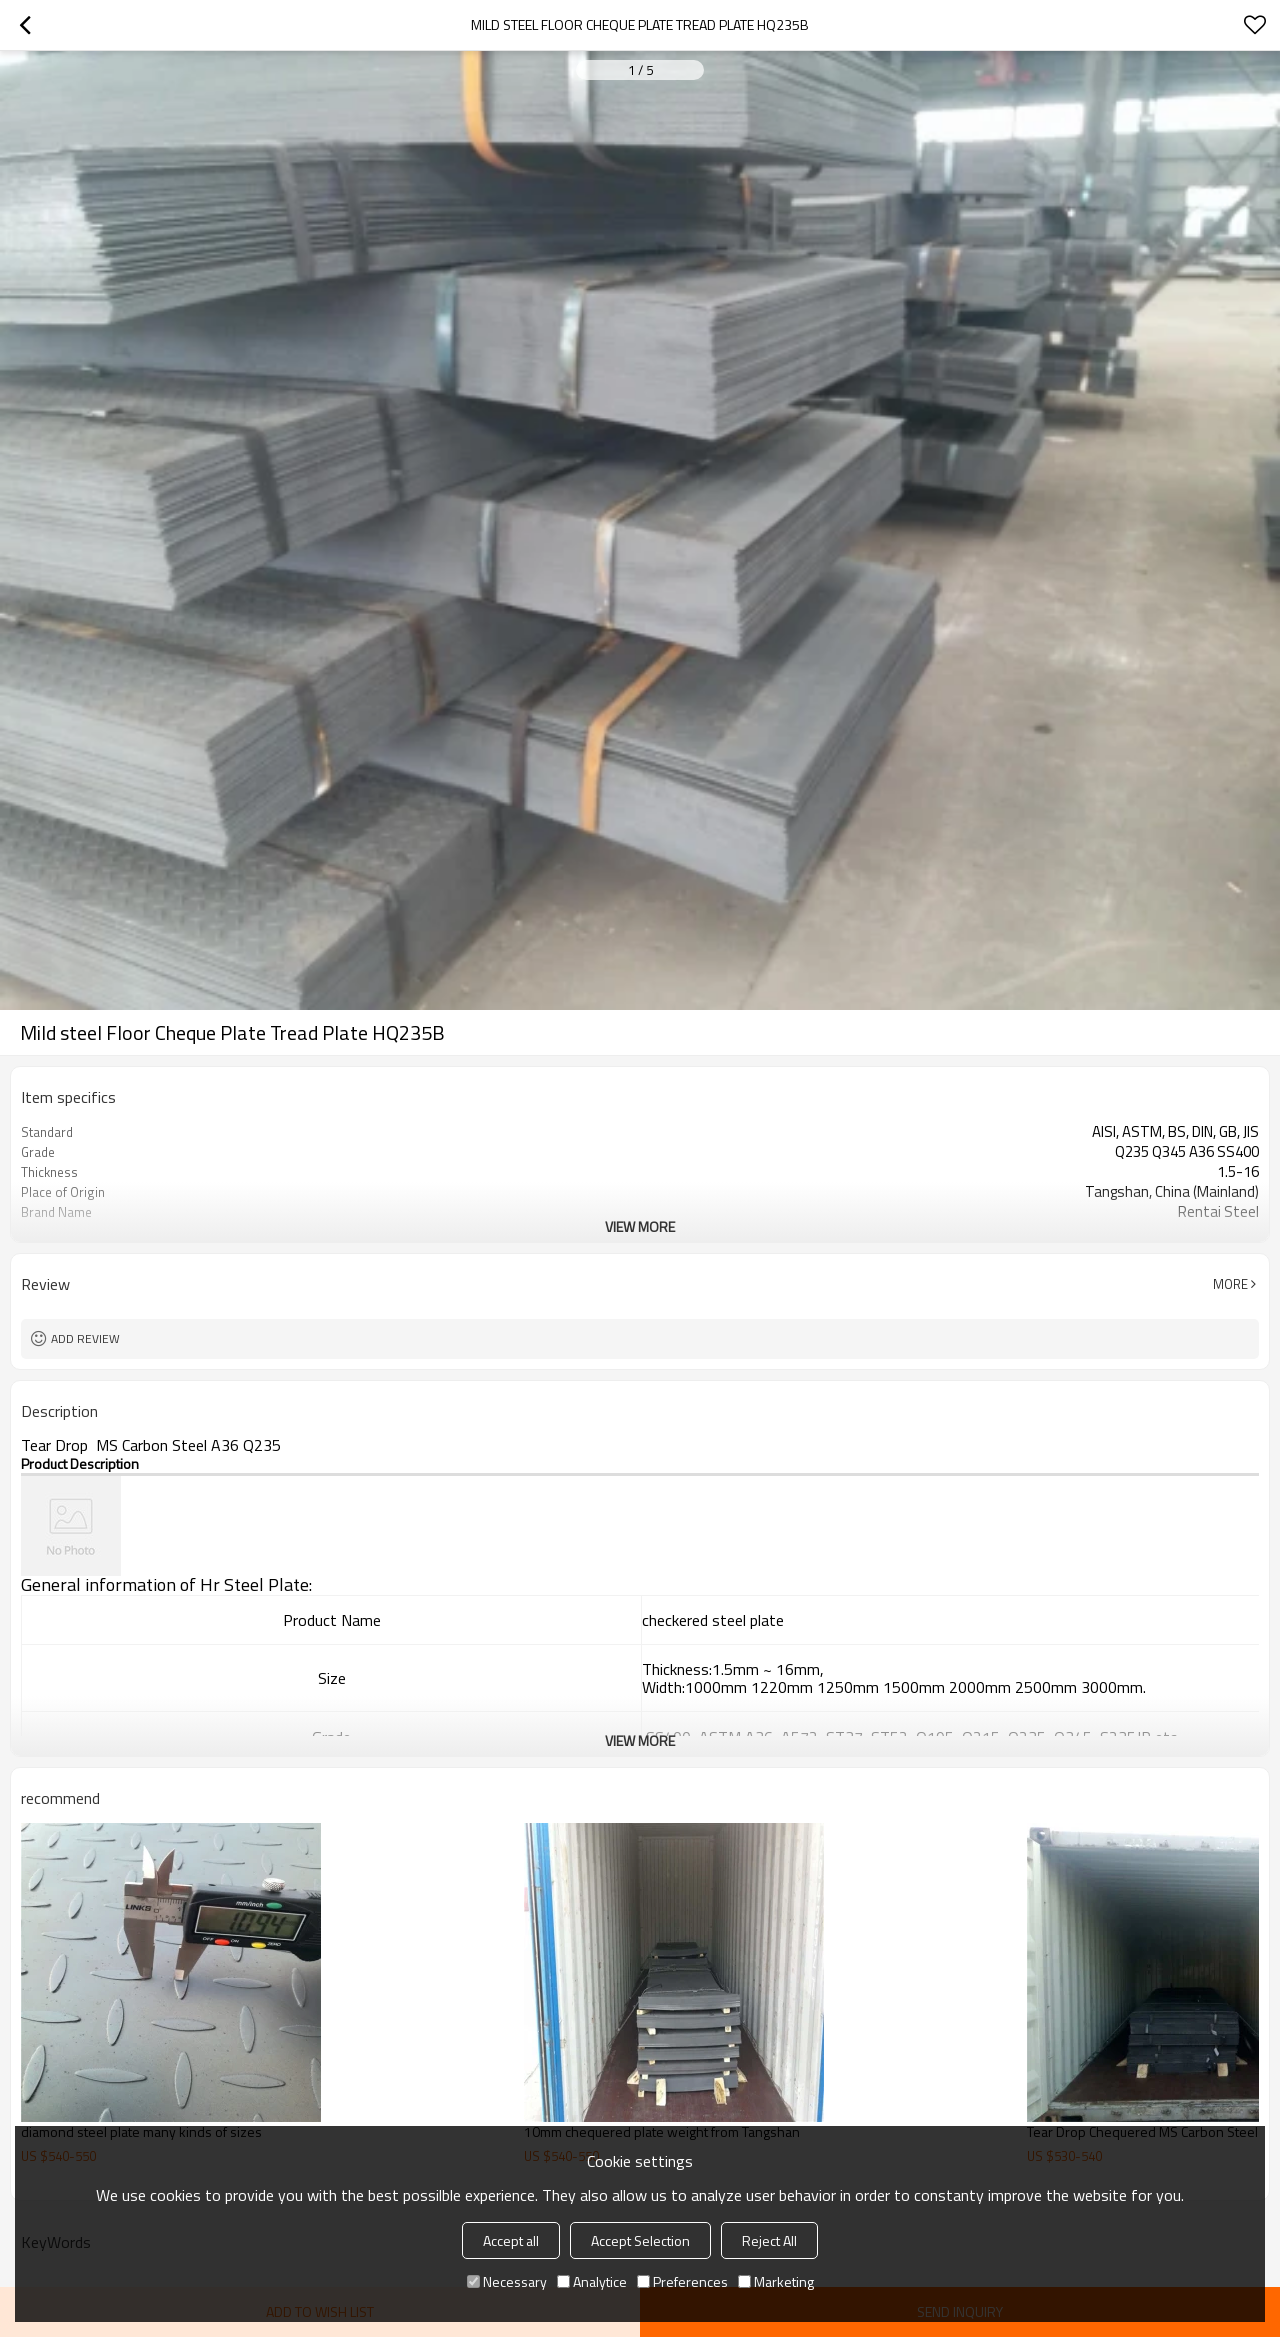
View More (640, 1226)
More (1230, 1284)
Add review (85, 1338)
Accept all (511, 2240)
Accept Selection (640, 2240)
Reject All (769, 2240)
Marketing (776, 2281)
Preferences (682, 2281)
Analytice (592, 2281)
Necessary (507, 2281)
